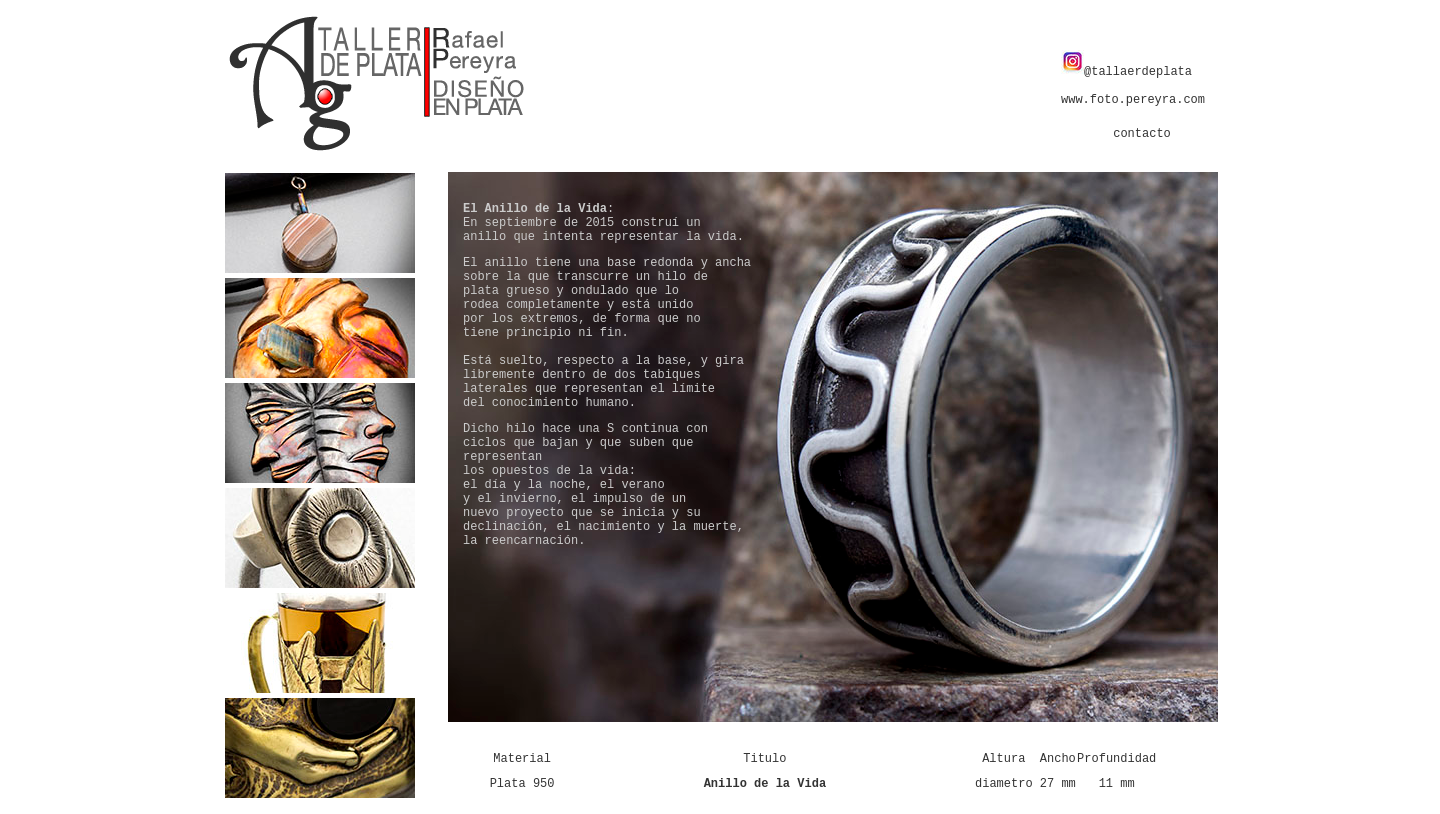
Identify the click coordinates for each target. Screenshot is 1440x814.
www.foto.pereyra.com (1133, 100)
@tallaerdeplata (1126, 72)
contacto (1142, 134)
